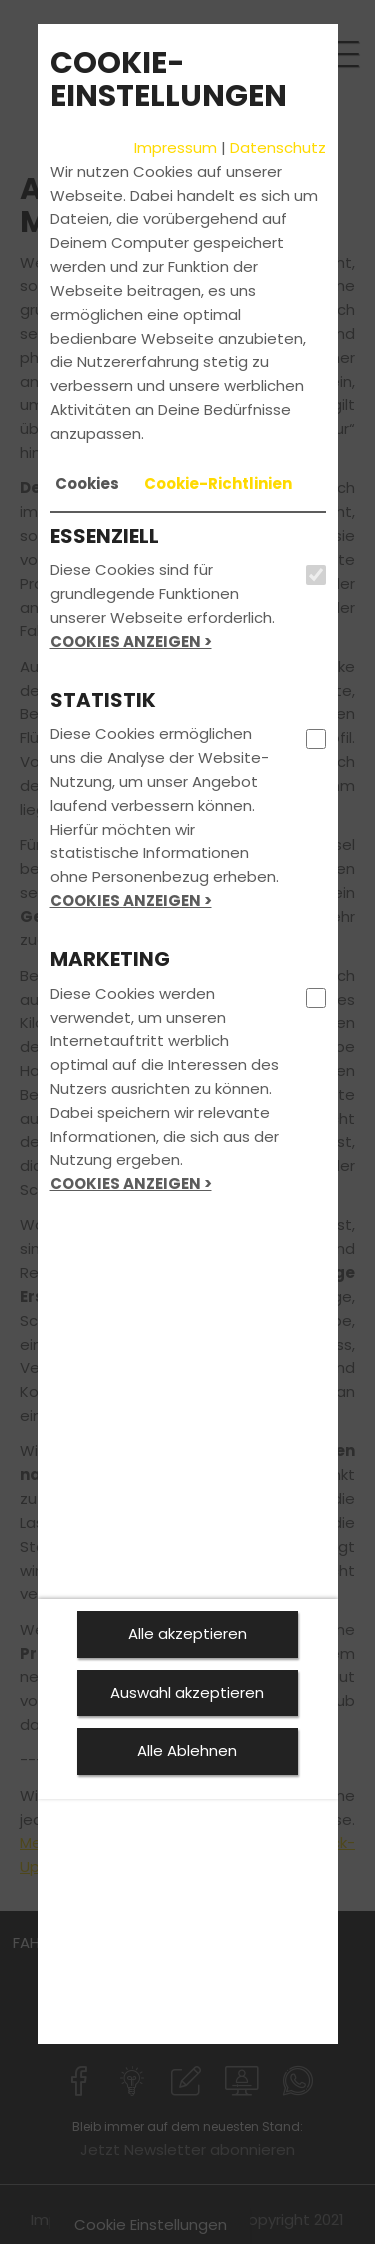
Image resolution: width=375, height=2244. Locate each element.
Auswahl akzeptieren (187, 1692)
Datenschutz (278, 147)
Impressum (175, 147)
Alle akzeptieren (187, 1633)
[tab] (87, 484)
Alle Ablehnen (187, 1750)
